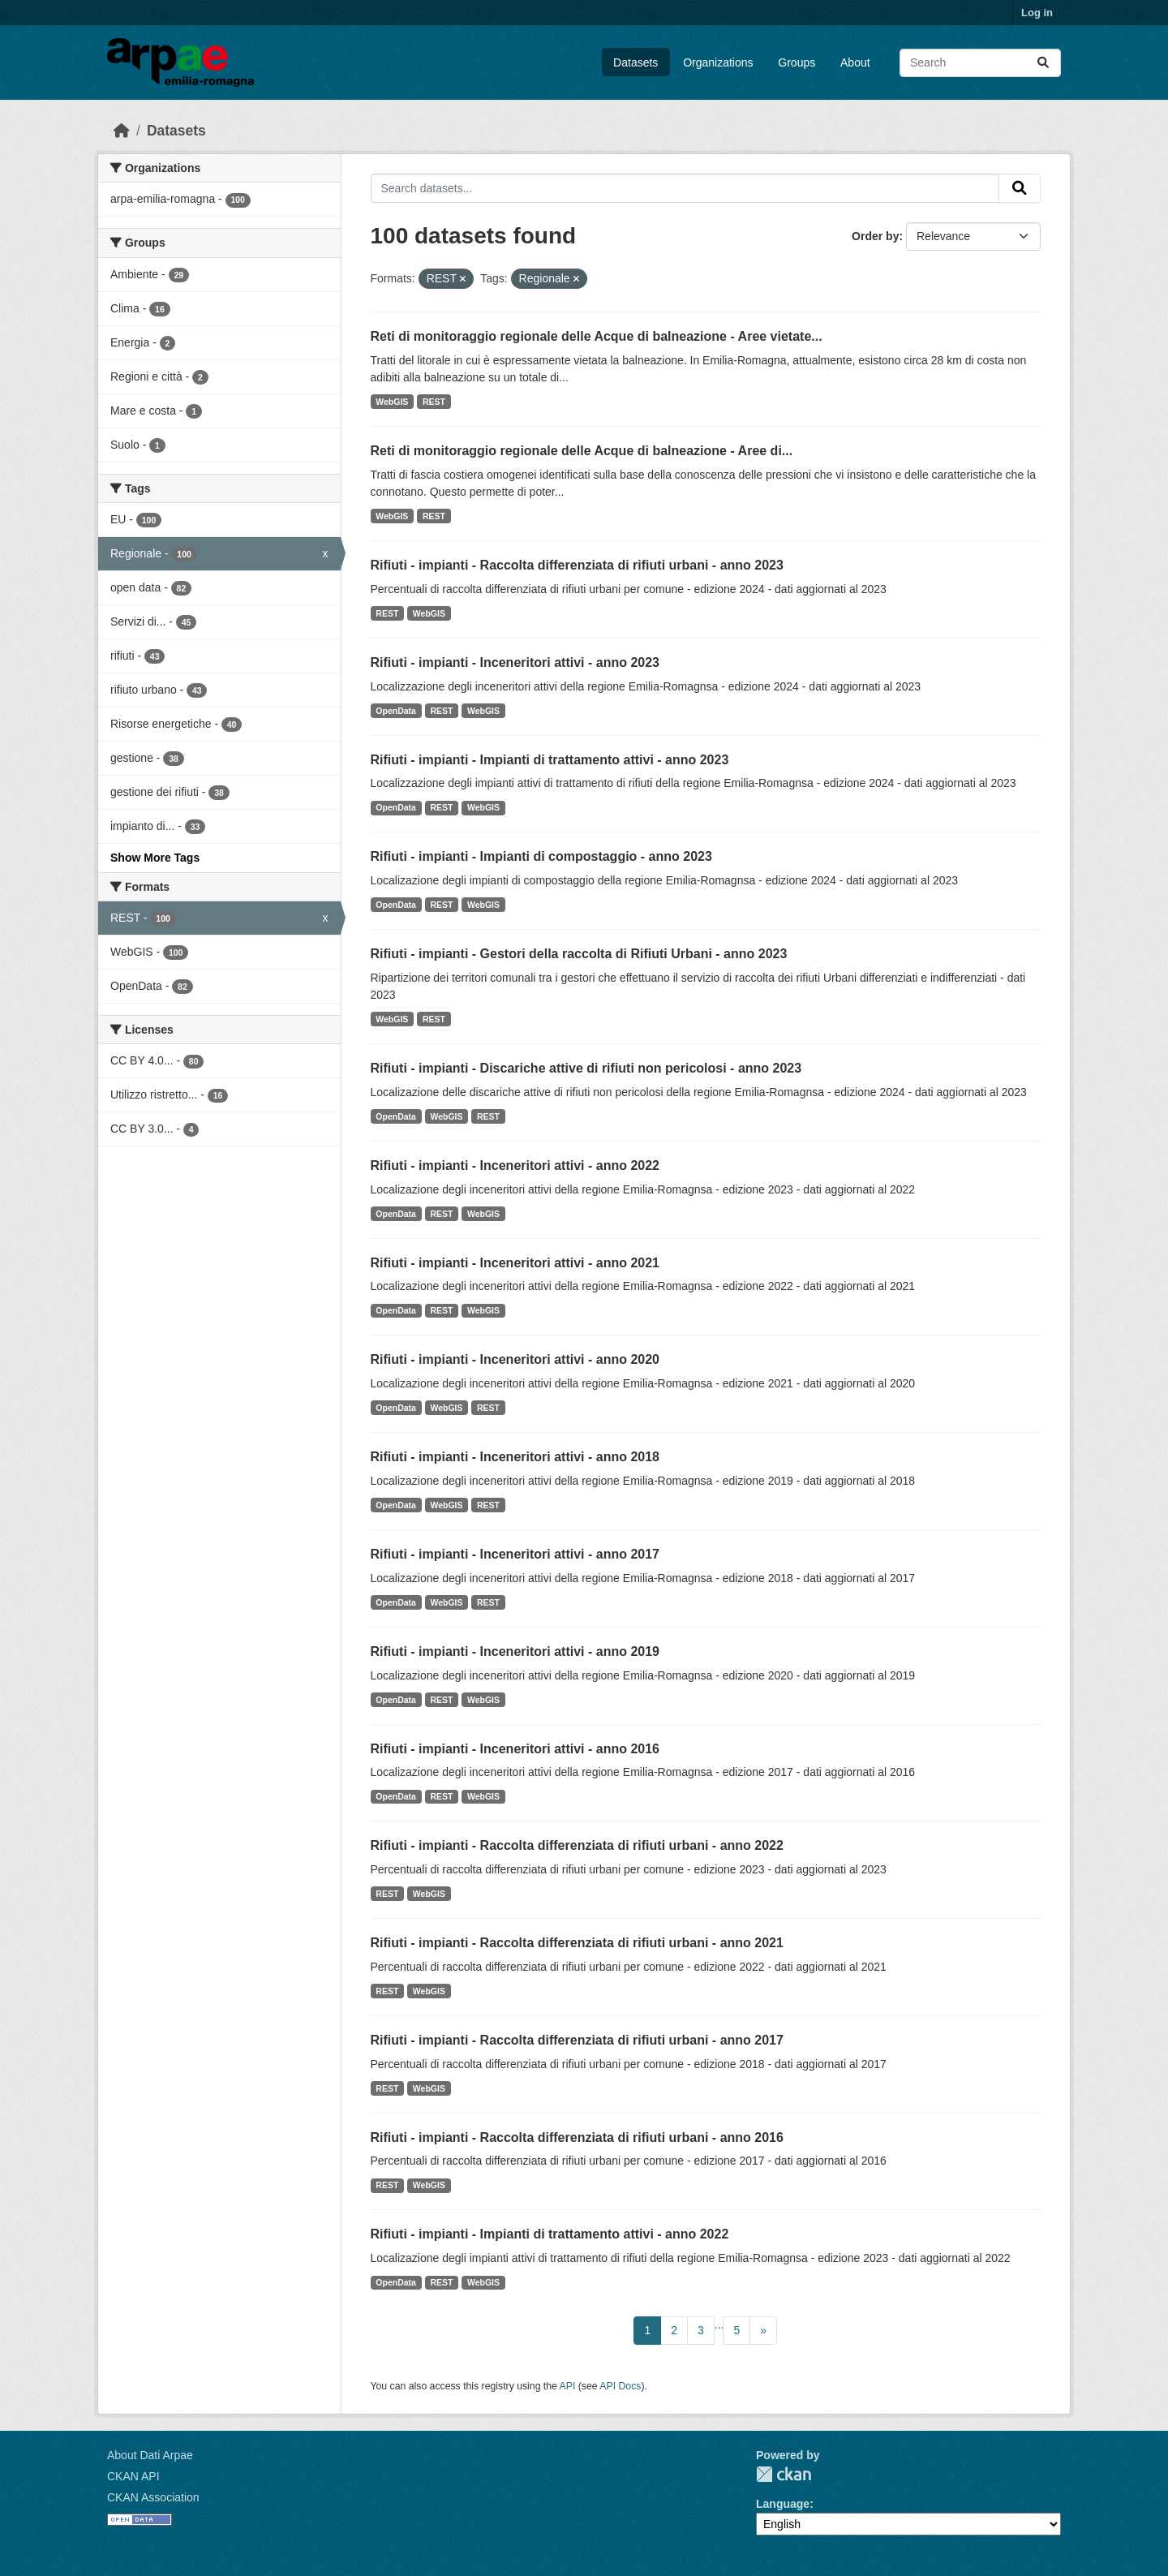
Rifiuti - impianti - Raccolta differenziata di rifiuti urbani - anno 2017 (577, 2040)
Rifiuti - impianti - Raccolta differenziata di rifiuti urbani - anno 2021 (577, 1943)
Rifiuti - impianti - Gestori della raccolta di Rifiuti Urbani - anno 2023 (579, 954)
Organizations (718, 62)
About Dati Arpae (150, 2455)
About (855, 62)
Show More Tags (155, 857)
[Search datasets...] (980, 63)
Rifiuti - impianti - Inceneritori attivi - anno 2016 (515, 1749)
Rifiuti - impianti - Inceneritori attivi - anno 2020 (515, 1359)
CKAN (783, 2474)
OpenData (396, 711)
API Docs (620, 2386)
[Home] (122, 131)
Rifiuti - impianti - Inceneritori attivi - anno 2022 (515, 1165)
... (719, 2324)
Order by (875, 236)
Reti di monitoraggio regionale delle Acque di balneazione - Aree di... (582, 451)
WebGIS (392, 401)
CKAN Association (153, 2497)
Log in (1037, 12)
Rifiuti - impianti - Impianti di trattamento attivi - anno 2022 (550, 2234)
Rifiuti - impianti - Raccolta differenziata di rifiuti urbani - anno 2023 (577, 565)
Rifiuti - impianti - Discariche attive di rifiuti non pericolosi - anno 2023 (586, 1068)
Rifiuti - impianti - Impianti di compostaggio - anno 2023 (541, 856)
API (568, 2386)
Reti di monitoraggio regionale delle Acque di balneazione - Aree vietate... (596, 336)
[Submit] (1043, 63)
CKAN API (133, 2476)
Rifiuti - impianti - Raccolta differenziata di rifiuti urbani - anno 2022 (577, 1845)
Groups (796, 62)
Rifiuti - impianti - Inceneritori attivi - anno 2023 (515, 662)
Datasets (635, 62)
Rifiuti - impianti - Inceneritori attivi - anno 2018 (515, 1457)
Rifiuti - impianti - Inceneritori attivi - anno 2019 (515, 1651)
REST (434, 401)
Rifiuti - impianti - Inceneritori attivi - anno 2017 (515, 1554)
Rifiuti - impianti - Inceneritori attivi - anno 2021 (515, 1263)
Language (782, 2503)
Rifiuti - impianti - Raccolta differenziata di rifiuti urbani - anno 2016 (577, 2137)
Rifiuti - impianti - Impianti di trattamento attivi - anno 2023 (550, 760)
